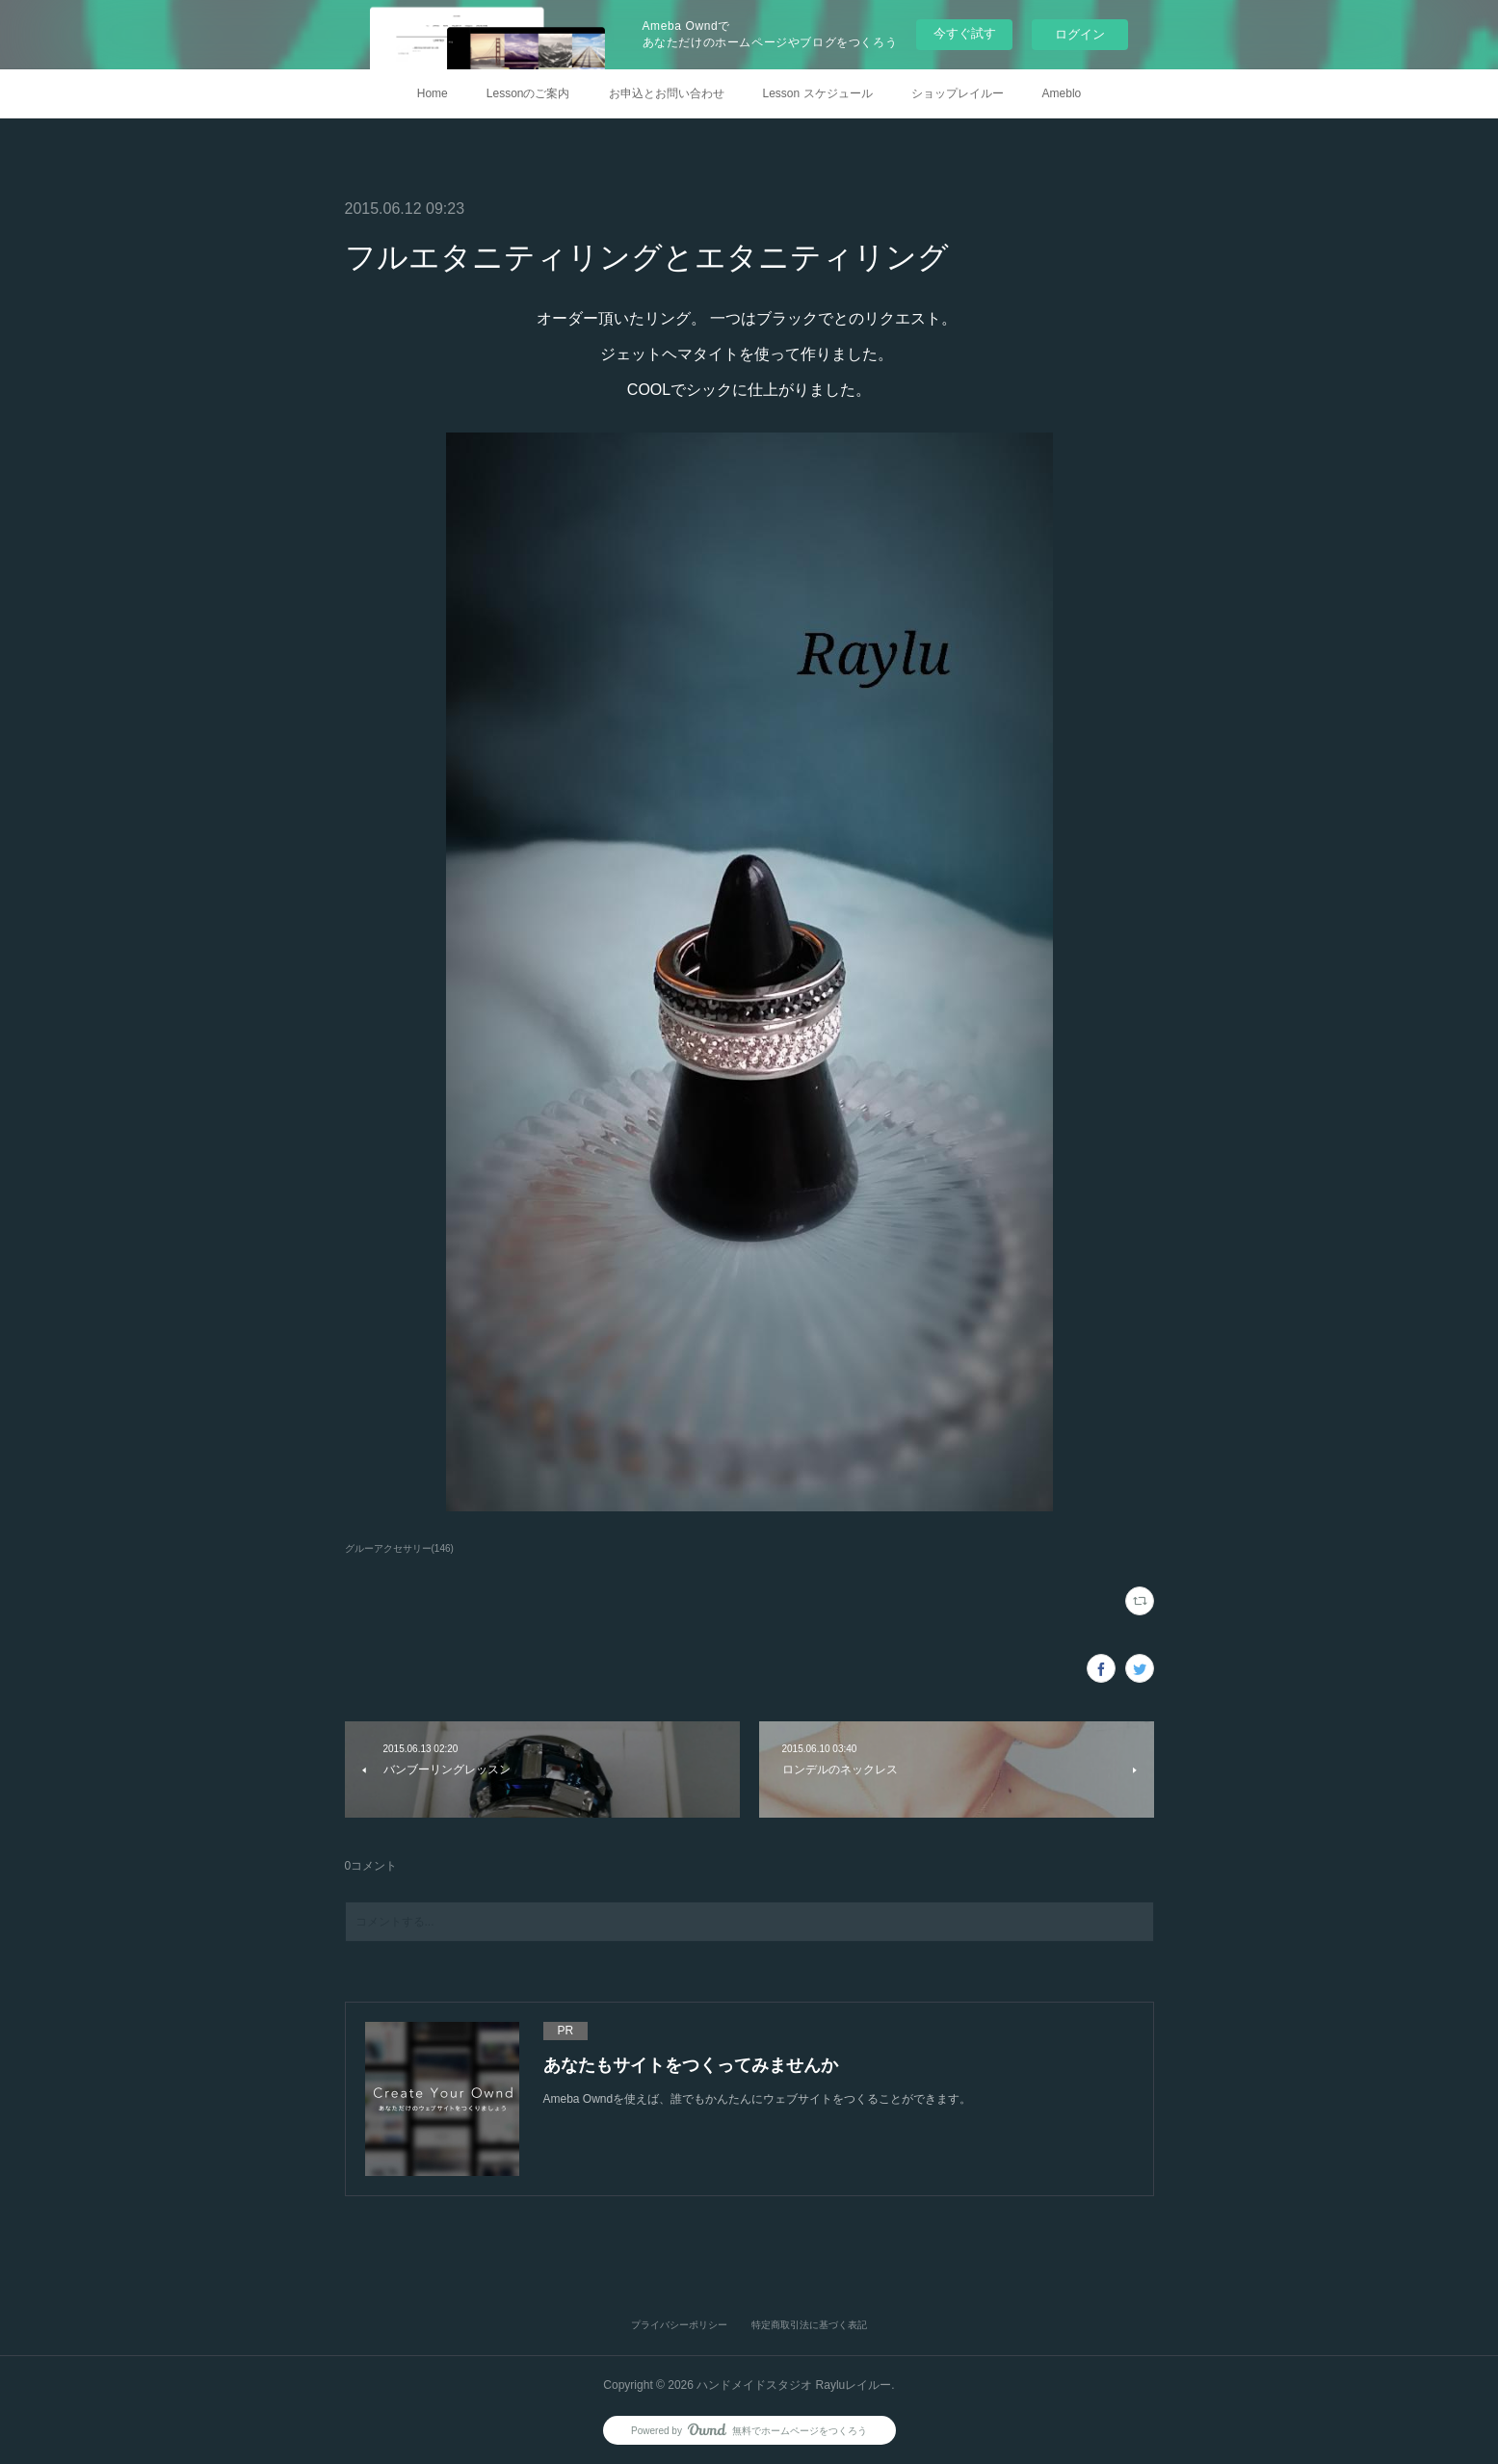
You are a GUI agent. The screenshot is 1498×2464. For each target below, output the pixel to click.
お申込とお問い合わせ (666, 93)
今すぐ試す (964, 33)
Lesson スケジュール (818, 93)
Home (432, 93)
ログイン (1080, 34)
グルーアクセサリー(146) (399, 1548)
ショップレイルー (957, 93)
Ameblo (1062, 93)
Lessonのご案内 (528, 93)
